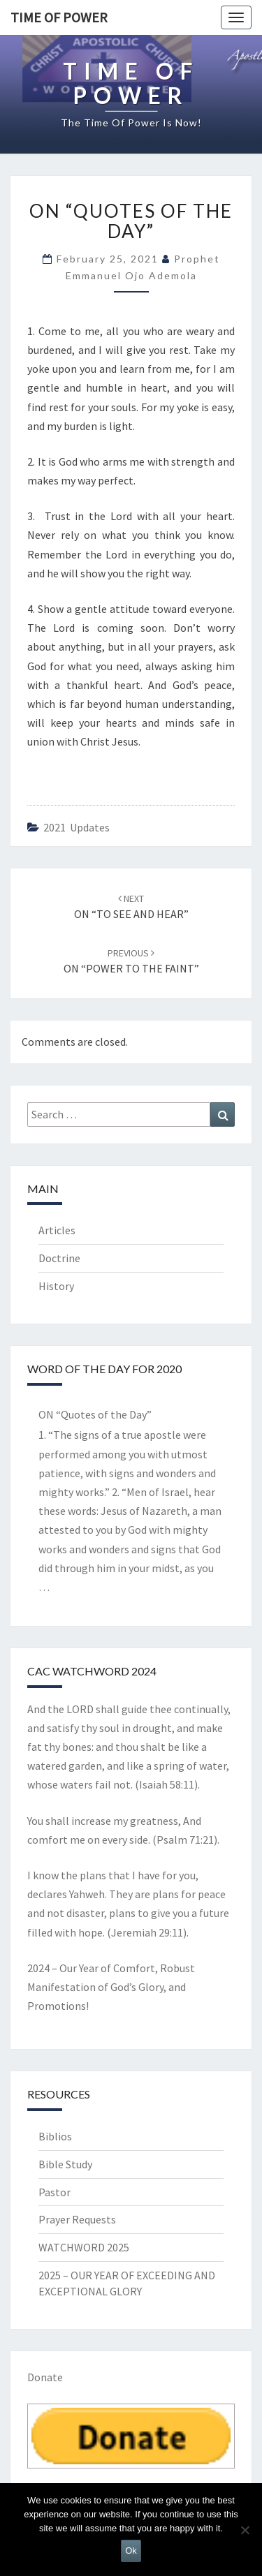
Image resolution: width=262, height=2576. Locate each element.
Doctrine (59, 1258)
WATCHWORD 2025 (83, 2247)
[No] (245, 2530)
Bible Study (65, 2164)
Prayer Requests (77, 2219)
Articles (56, 1230)
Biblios (55, 2136)
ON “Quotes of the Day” (95, 1414)
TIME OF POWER (59, 17)
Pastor (54, 2192)
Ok (131, 2550)
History (56, 1286)
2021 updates (76, 827)
